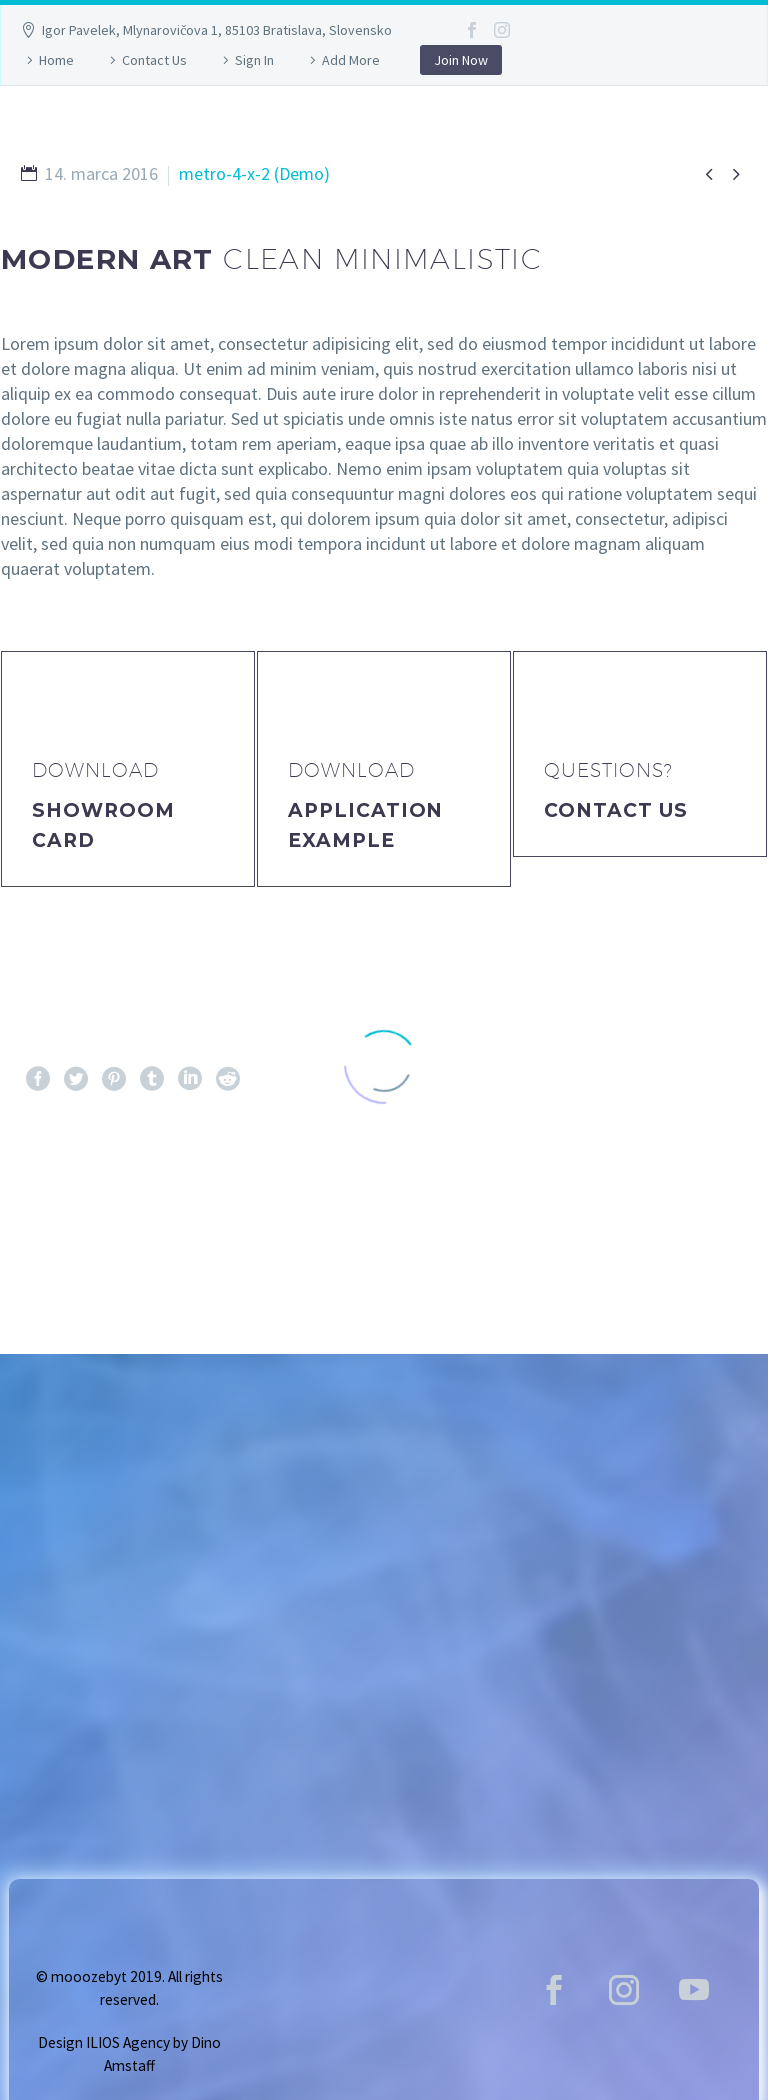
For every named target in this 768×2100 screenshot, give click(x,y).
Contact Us (154, 60)
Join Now (461, 60)
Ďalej (704, 1203)
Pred (60, 1203)
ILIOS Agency (128, 2042)
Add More (351, 60)
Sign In (254, 60)
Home (56, 60)
